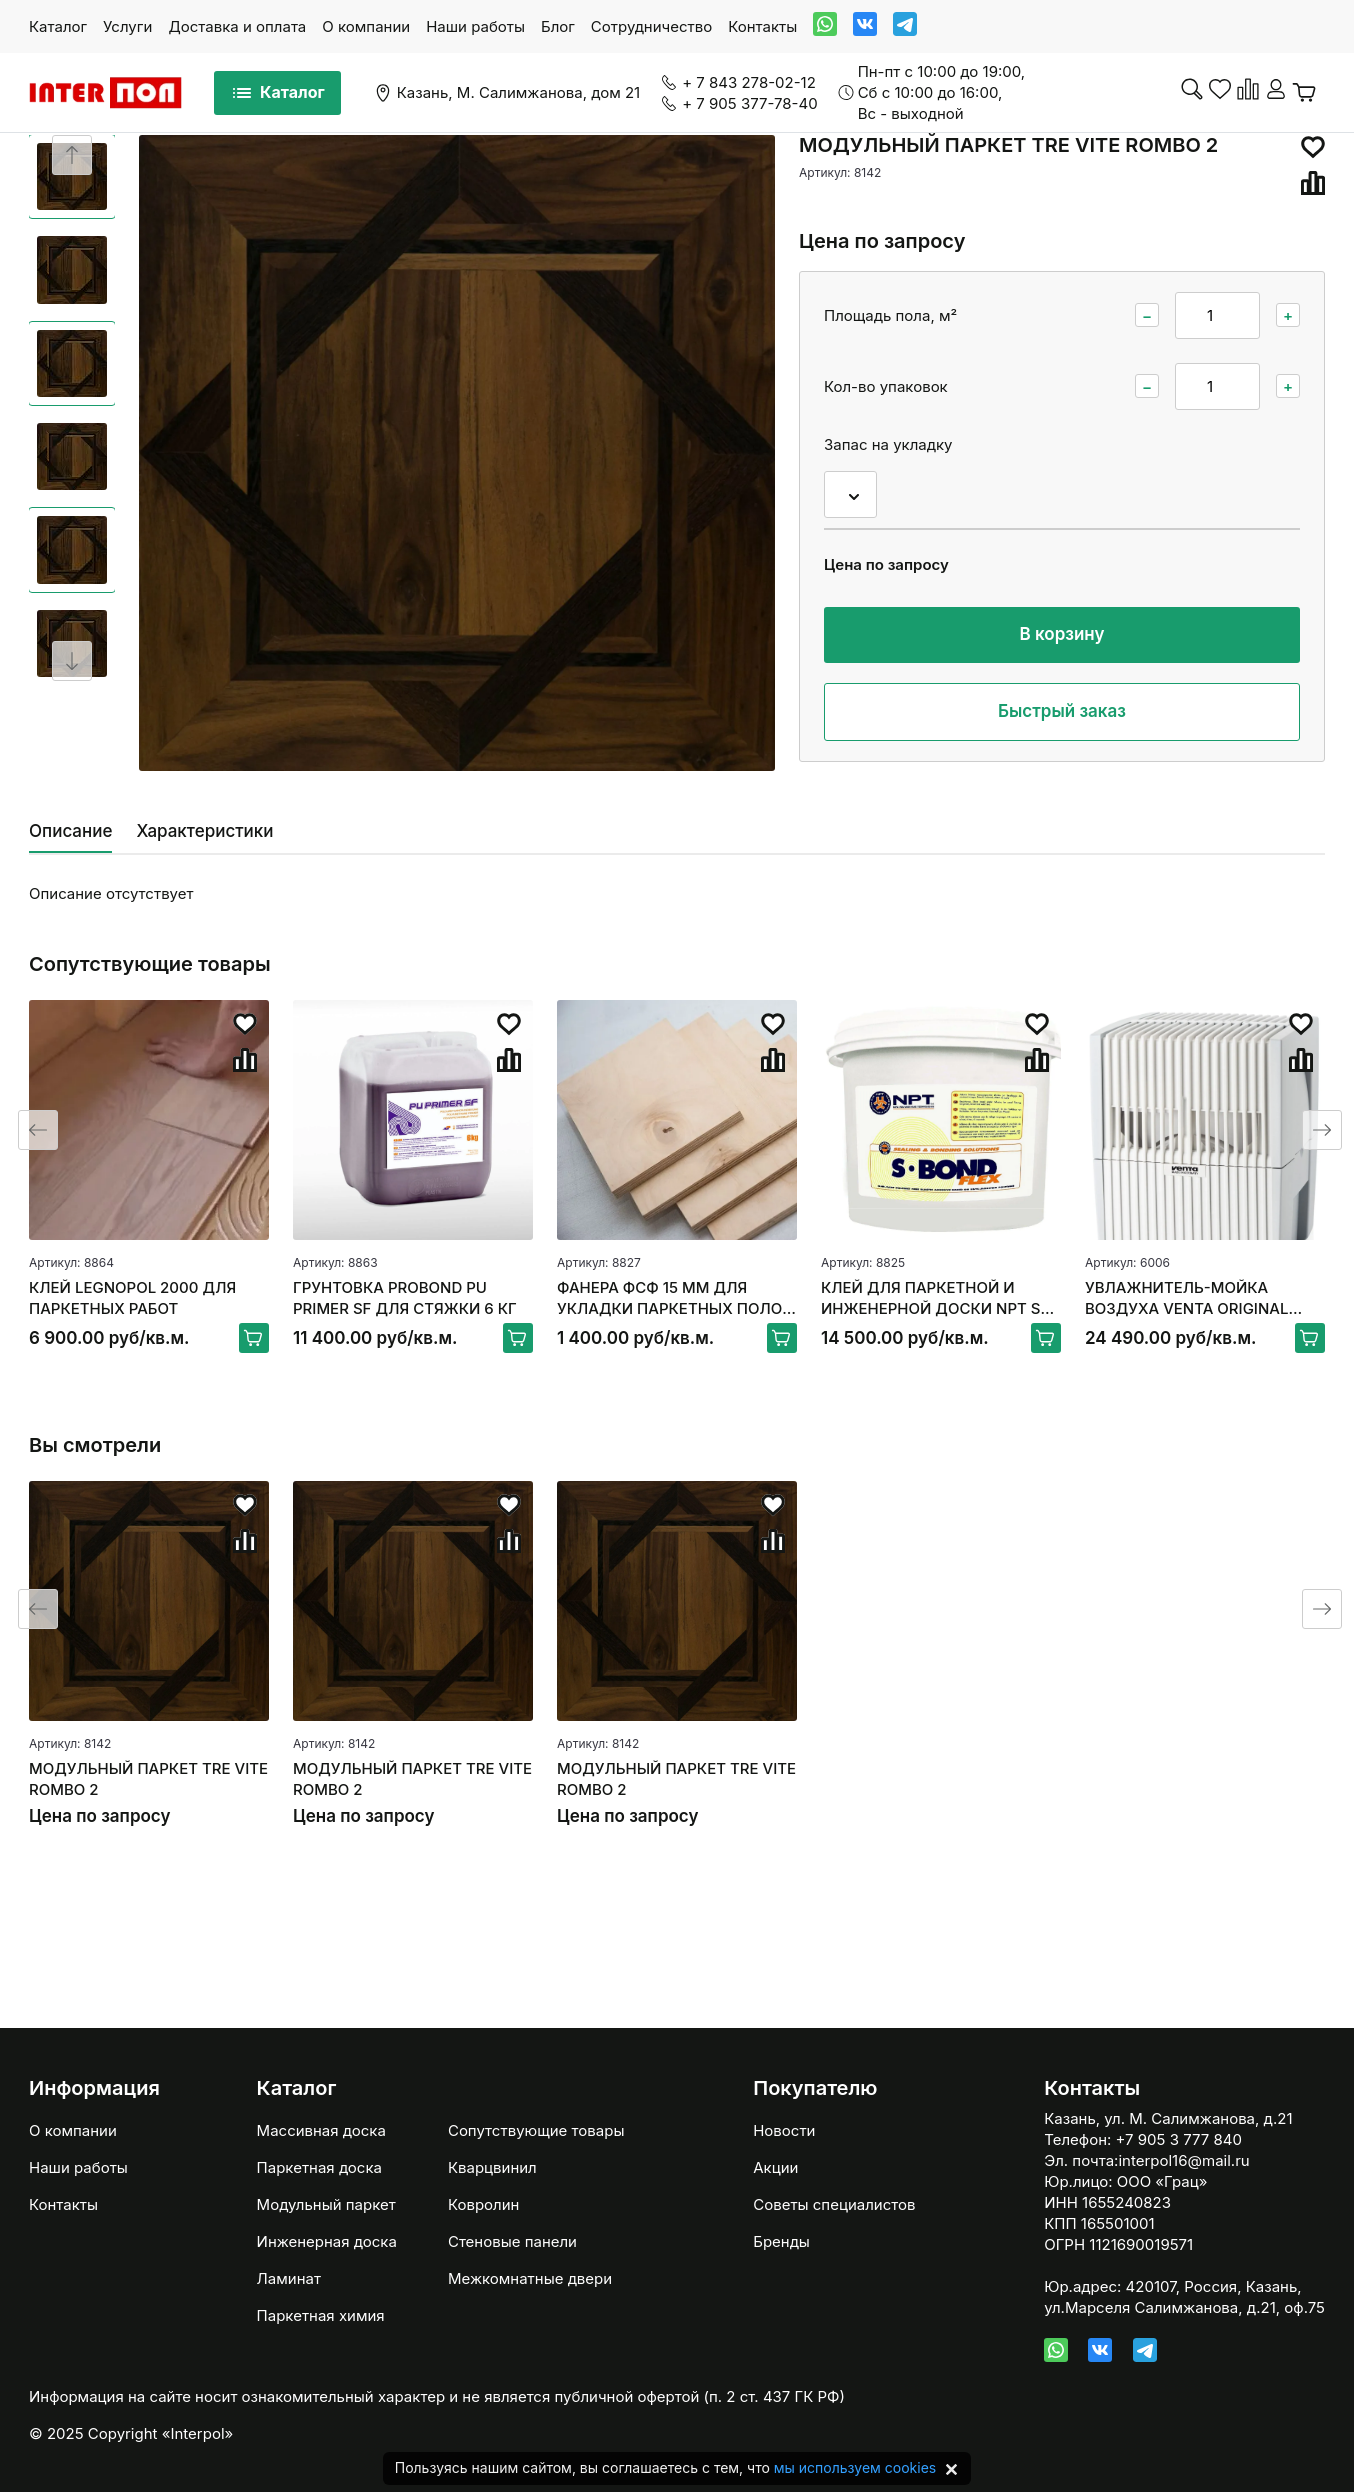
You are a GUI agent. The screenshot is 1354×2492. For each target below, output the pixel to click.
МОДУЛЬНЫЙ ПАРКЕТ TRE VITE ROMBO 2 (148, 1779)
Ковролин (483, 2204)
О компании (366, 26)
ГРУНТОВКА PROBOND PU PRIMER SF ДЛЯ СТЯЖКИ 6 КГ (405, 1298)
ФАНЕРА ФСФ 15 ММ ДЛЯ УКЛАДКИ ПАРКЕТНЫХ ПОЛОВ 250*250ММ (674, 1298)
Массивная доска (321, 2130)
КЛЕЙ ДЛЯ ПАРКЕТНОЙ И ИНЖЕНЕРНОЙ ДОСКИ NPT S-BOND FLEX (934, 1298)
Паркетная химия (321, 2315)
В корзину (1062, 634)
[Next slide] (72, 661)
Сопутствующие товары (536, 2130)
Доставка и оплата (237, 26)
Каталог (58, 26)
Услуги (127, 26)
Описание (70, 831)
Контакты (762, 26)
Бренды (781, 2241)
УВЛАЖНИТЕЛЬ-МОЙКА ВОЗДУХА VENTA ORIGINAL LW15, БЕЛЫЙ (1186, 1298)
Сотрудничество (651, 26)
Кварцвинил (492, 2167)
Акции (775, 2167)
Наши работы (475, 26)
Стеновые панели (512, 2241)
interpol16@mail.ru (1183, 2160)
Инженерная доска (327, 2241)
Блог (558, 26)
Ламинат (289, 2278)
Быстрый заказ (1062, 711)
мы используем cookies (855, 2467)
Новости (784, 2130)
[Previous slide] (72, 155)
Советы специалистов (834, 2204)
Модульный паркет (326, 2204)
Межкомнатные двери (530, 2278)
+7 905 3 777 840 (1179, 2139)
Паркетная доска (319, 2167)
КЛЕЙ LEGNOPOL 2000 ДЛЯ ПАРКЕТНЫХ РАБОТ (132, 1298)
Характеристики (204, 831)
